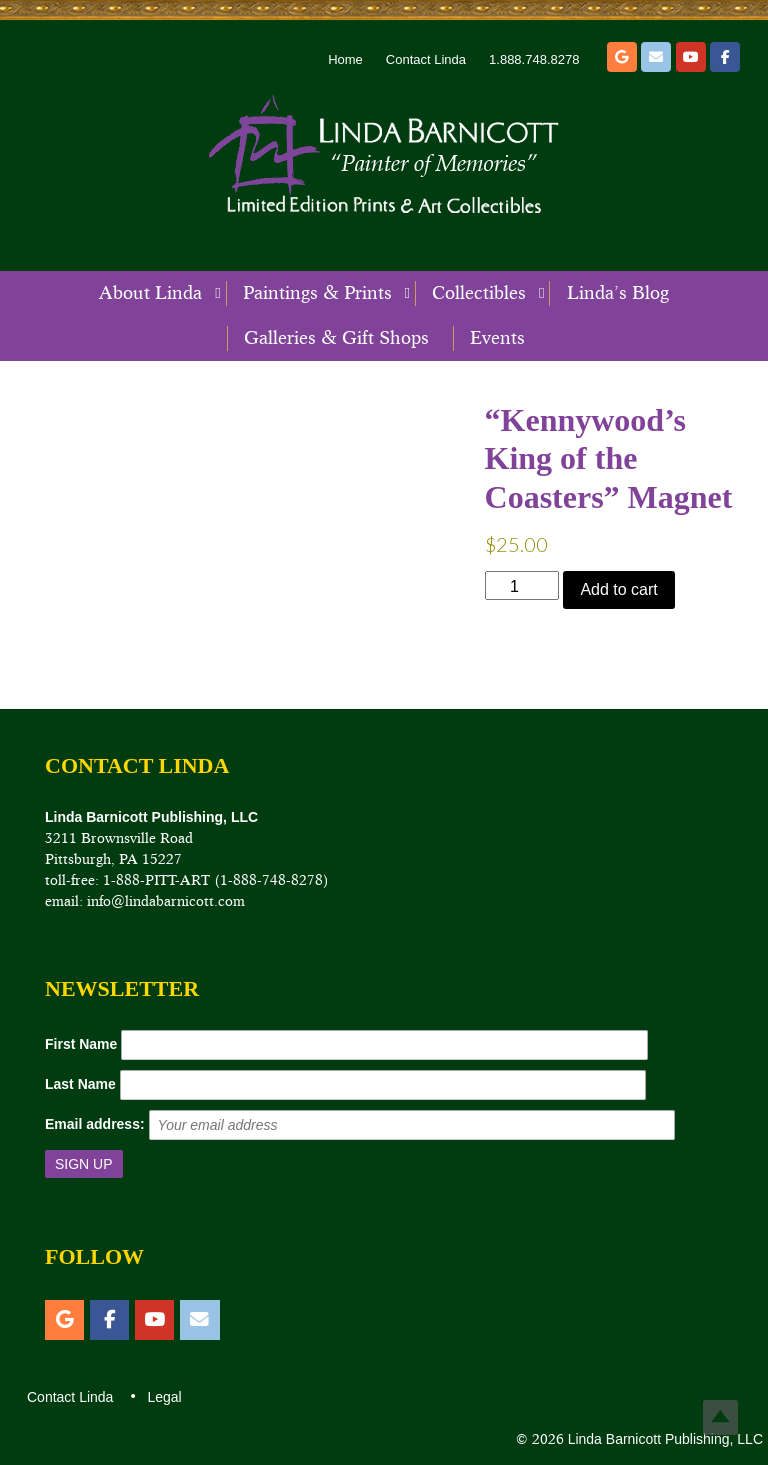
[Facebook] (725, 57)
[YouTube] (691, 57)
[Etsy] (622, 57)
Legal (163, 1397)
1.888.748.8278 (534, 59)
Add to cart (618, 589)
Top (720, 1417)
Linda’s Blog (618, 293)
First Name (81, 1044)
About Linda (150, 293)
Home (345, 59)
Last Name (80, 1084)
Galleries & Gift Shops (336, 338)
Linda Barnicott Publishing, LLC (663, 1439)
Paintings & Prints (317, 293)
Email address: (95, 1124)
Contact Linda (426, 59)
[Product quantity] (522, 585)
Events (497, 338)
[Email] (656, 57)
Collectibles (479, 293)
